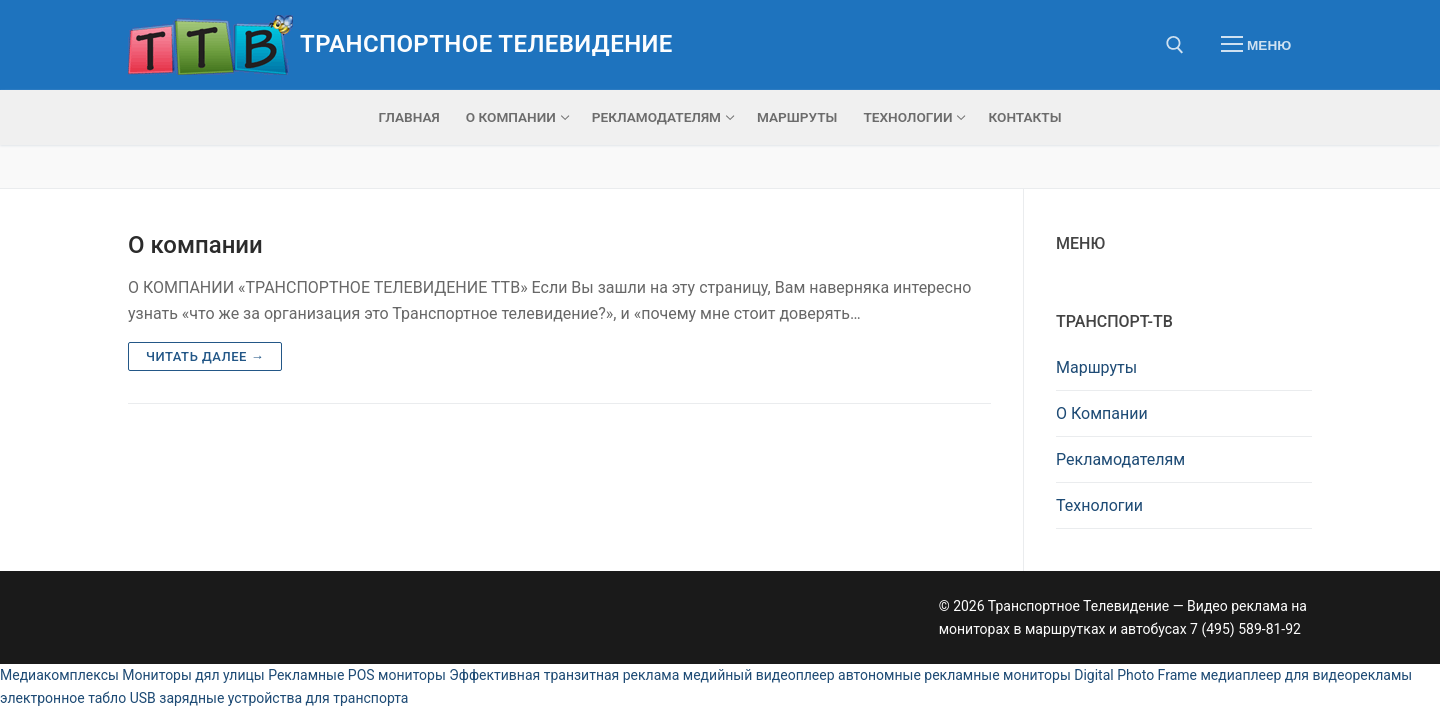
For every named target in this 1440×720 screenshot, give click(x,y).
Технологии (1099, 505)
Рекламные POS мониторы (357, 675)
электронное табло (63, 698)
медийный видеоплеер (759, 675)
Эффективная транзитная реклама (564, 675)
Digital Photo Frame (1135, 675)
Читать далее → (205, 356)
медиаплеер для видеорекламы (1306, 675)
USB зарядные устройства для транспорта (269, 698)
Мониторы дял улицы (193, 675)
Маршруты (1096, 367)
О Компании (1102, 413)
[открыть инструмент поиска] (1175, 45)
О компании (195, 245)
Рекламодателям (1120, 459)
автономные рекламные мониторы (954, 675)
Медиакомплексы (59, 675)
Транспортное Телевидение (486, 44)
